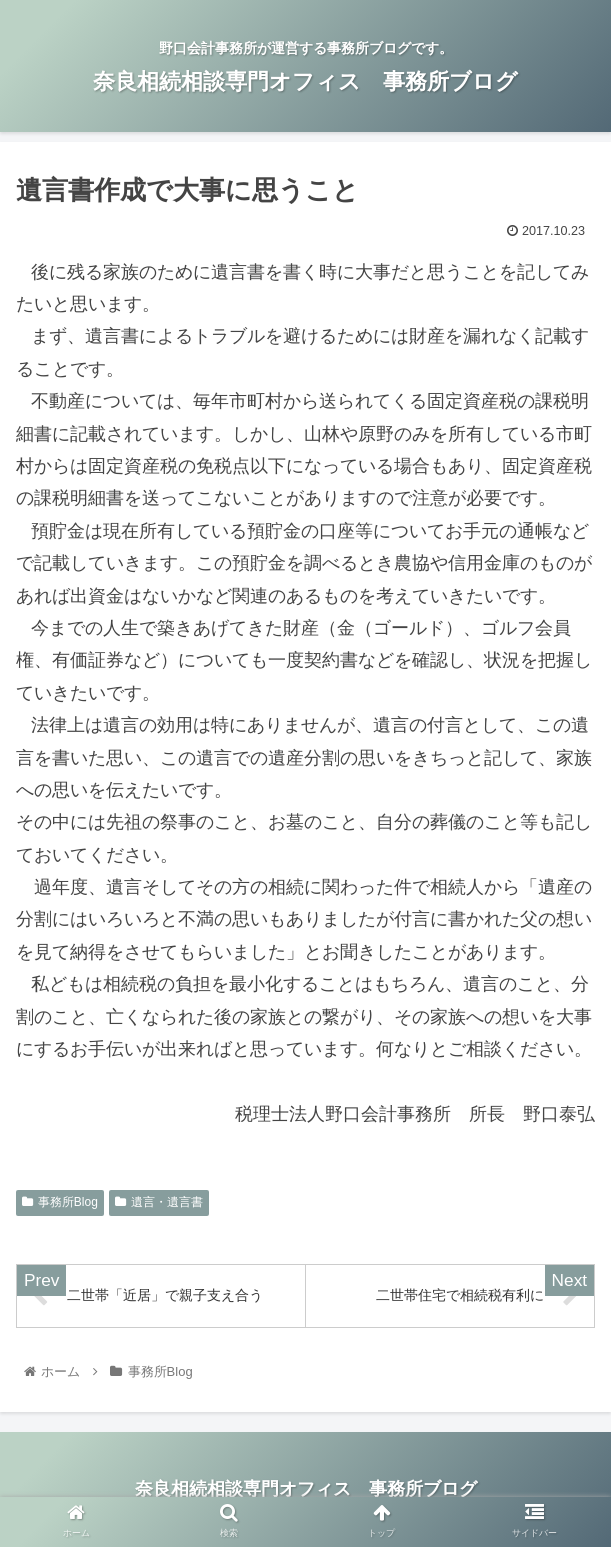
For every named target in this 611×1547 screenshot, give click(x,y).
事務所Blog (60, 1202)
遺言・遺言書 (159, 1202)
